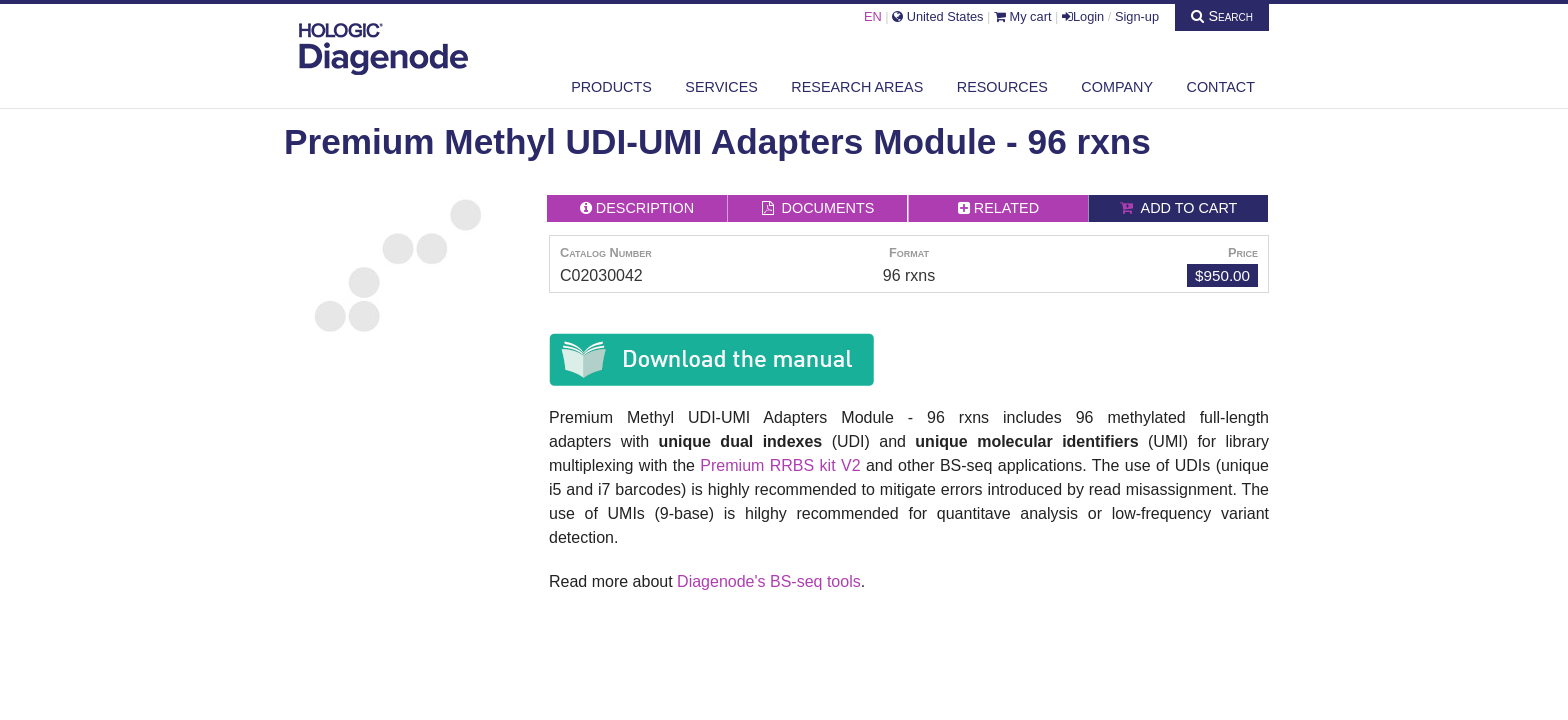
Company (1117, 87)
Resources (1002, 87)
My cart (1023, 16)
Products (611, 87)
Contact (1221, 87)
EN (873, 16)
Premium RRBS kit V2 (780, 465)
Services (721, 87)
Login (1083, 16)
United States (937, 16)
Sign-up (1137, 16)
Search (1222, 16)
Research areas (857, 87)
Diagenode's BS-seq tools (769, 581)
